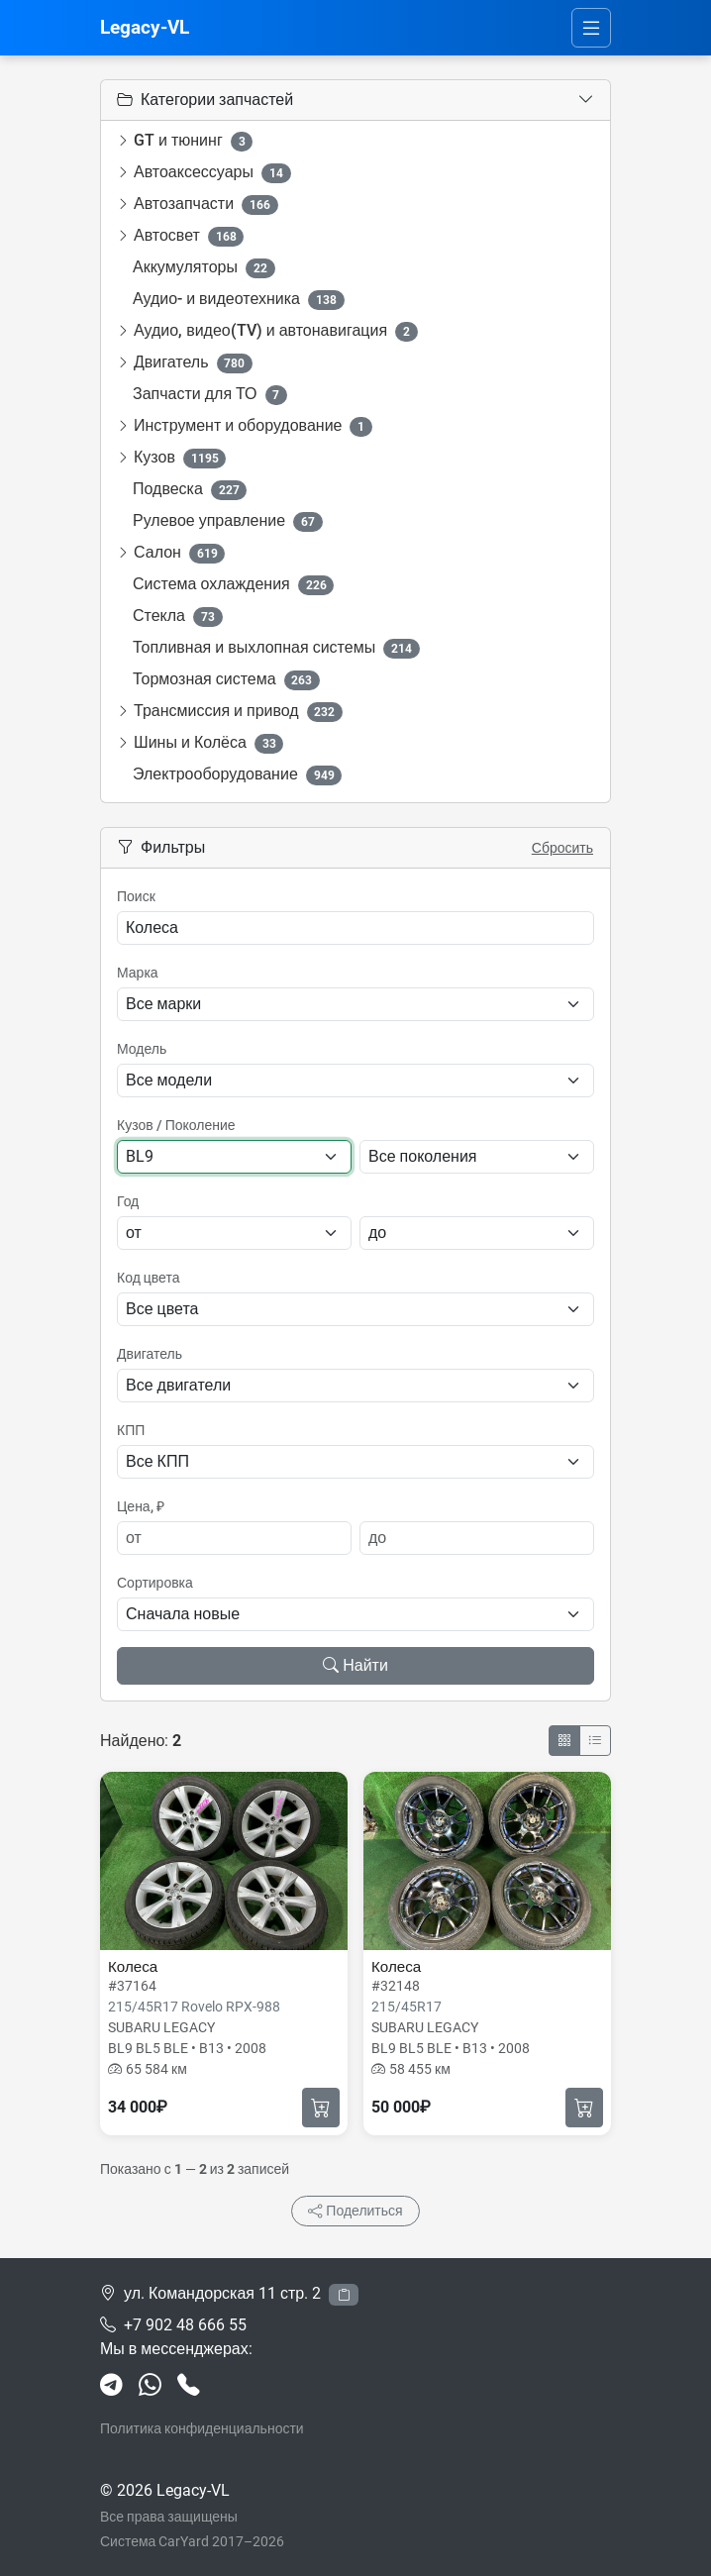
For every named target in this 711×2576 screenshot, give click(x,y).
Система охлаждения (233, 584)
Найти (355, 1665)
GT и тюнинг (193, 141)
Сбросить (562, 848)
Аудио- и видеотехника (239, 299)
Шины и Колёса (208, 743)
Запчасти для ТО (210, 394)
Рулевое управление (228, 521)
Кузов (180, 458)
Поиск (136, 896)
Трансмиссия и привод (238, 711)
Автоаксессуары (212, 172)
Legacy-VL (144, 27)
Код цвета (148, 1278)
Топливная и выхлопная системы (276, 648)
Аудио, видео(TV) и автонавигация (276, 331)
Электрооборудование (237, 775)
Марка (137, 972)
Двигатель (193, 363)
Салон (179, 553)
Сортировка (155, 1583)
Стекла (178, 616)
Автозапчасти (206, 204)
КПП (131, 1430)
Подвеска (190, 489)
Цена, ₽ (140, 1506)
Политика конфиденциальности (202, 2428)
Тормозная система (226, 680)
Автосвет (189, 236)
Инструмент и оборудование (253, 426)
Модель (141, 1049)
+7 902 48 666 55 (185, 2325)
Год (128, 1201)
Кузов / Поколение (176, 1125)
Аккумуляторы (204, 268)
